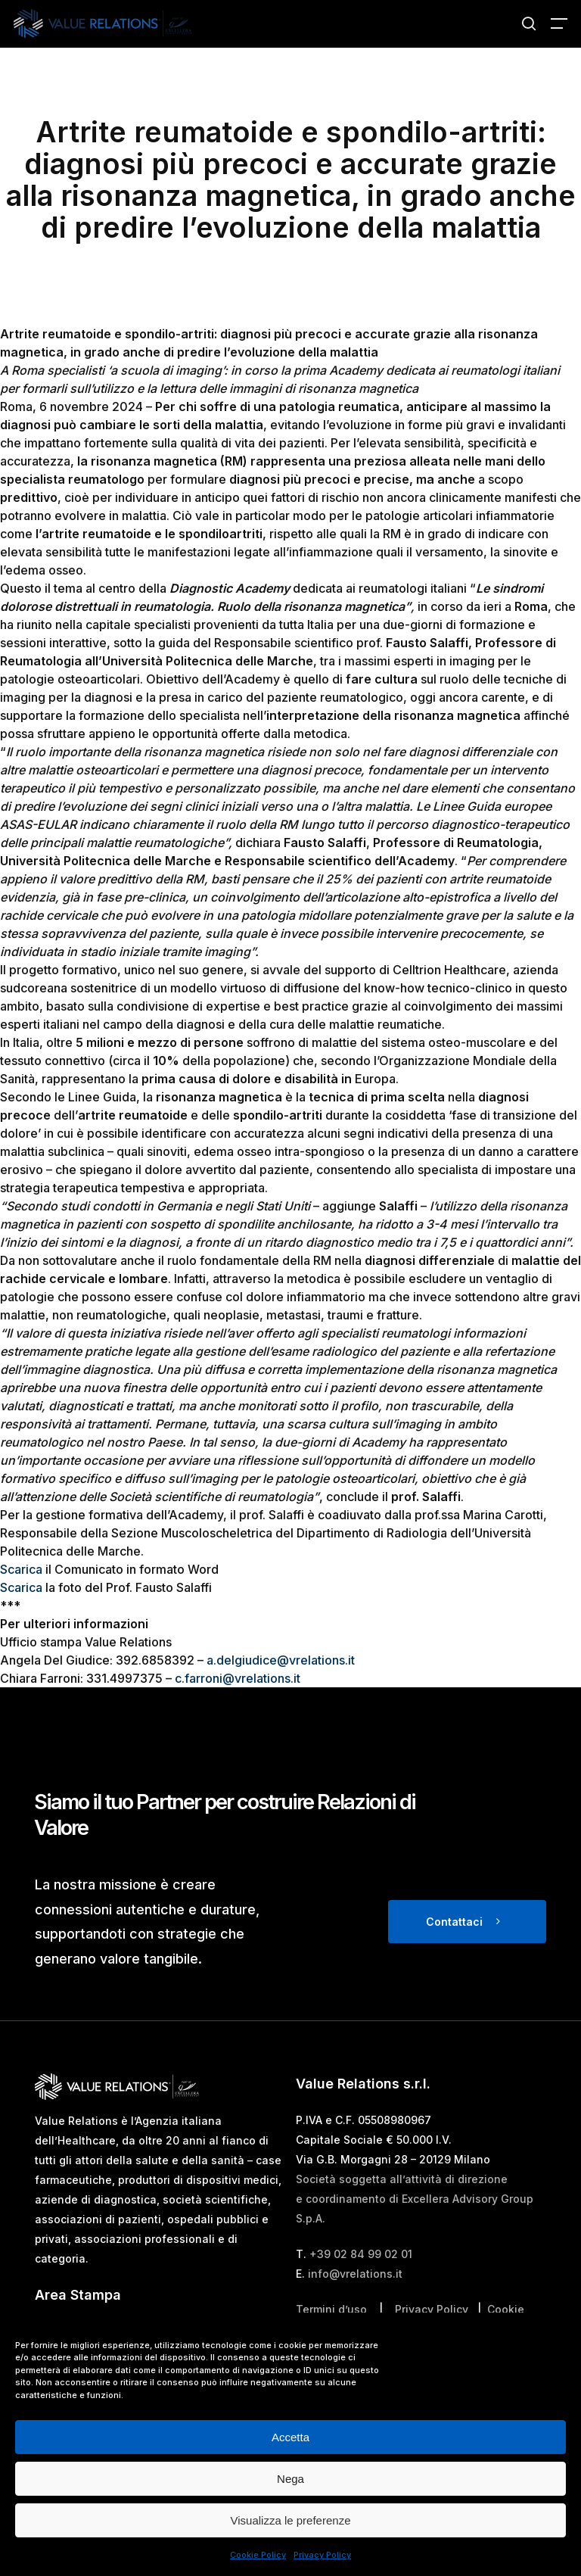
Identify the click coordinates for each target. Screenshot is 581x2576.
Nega (290, 2478)
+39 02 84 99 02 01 (360, 2253)
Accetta (290, 2437)
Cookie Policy (258, 2555)
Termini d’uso (331, 2309)
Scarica (21, 1569)
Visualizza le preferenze (291, 2520)
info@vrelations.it (355, 2273)
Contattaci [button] (454, 1921)
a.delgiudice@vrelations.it (281, 1660)
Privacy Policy (322, 2555)
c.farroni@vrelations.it (237, 1678)
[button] (559, 23)
